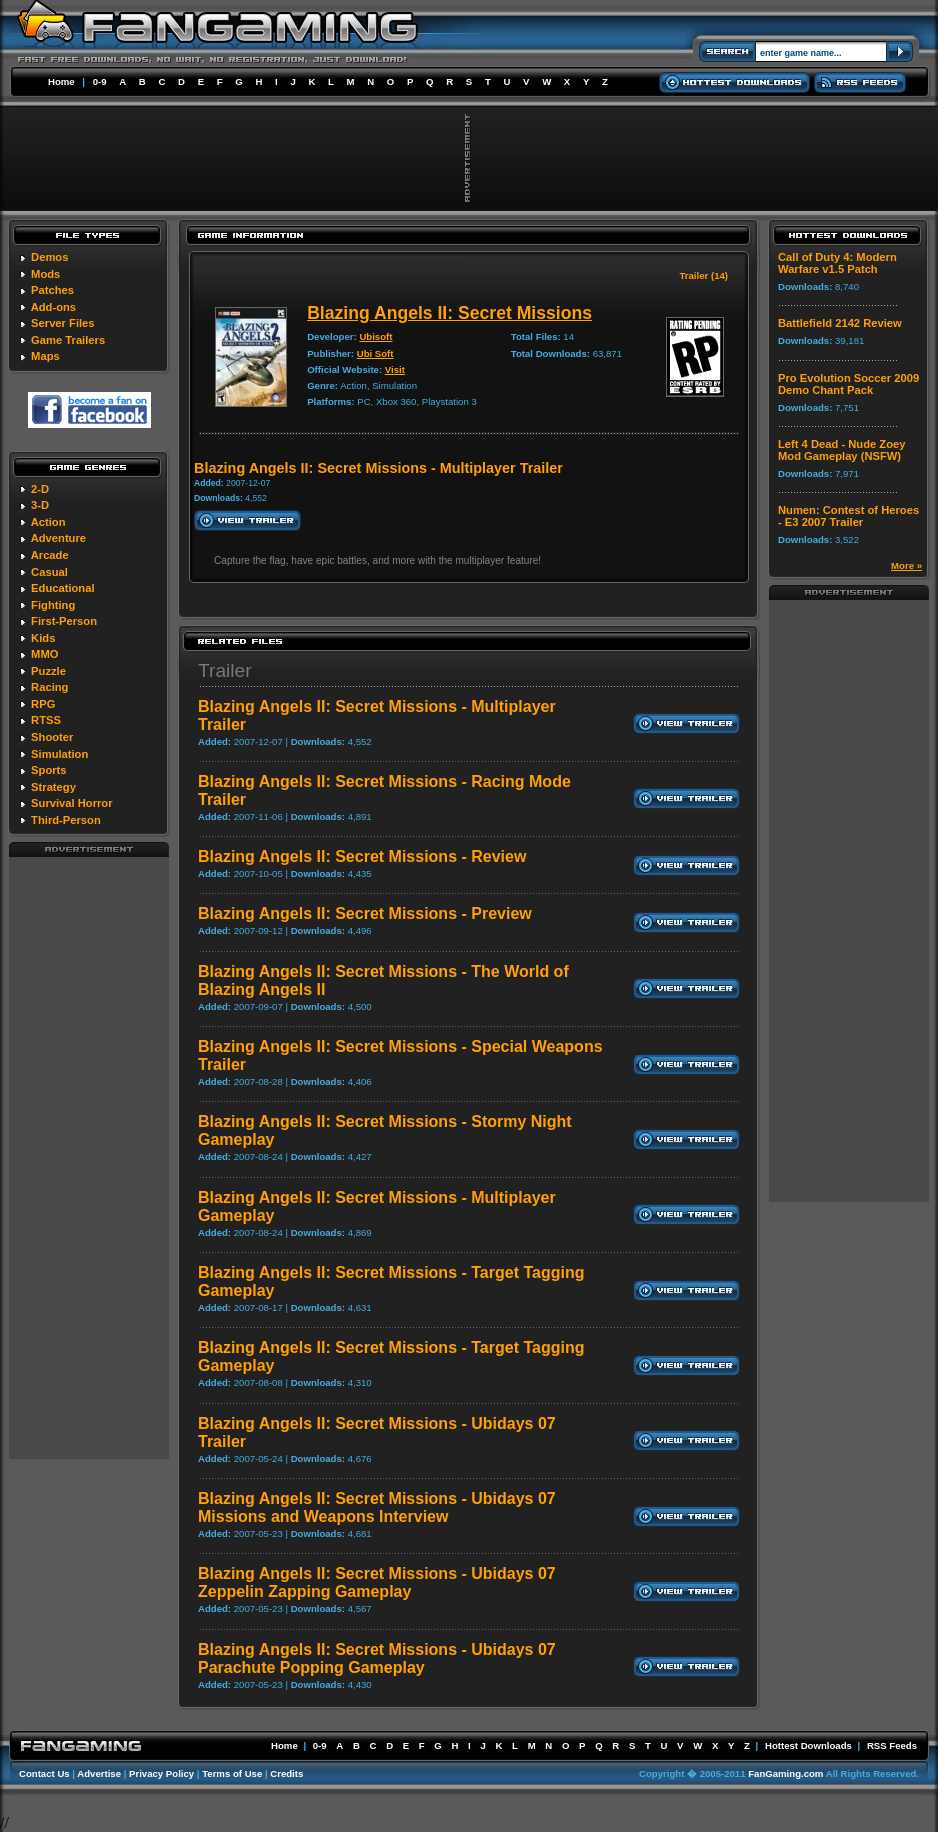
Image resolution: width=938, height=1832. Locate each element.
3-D (40, 505)
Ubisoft (375, 336)
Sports (48, 770)
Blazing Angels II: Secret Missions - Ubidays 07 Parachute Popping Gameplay (377, 1658)
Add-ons (53, 307)
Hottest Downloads (808, 1745)
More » (906, 565)
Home (61, 81)
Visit (395, 369)
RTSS (46, 720)
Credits (286, 1773)
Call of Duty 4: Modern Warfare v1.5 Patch (837, 263)
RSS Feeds (892, 1745)
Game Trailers (68, 340)
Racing (49, 687)
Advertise (99, 1773)
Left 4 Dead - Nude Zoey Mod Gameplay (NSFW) (841, 450)
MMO (44, 654)
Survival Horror (71, 803)
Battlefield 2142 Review (840, 323)
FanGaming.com (785, 1773)
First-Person (64, 621)
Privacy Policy (161, 1773)
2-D (40, 489)
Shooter (52, 737)
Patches (52, 290)
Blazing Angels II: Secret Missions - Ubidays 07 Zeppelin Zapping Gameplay (377, 1582)
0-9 (100, 81)
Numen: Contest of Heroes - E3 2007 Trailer (848, 516)
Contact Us (44, 1773)
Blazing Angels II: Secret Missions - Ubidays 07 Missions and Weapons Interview (377, 1507)
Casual (49, 572)
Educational (62, 588)
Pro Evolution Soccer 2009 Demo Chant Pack (848, 384)
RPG (43, 704)
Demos (49, 257)
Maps (45, 356)
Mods (45, 274)
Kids (43, 638)
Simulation (59, 754)
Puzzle (48, 671)
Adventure (58, 538)
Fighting (53, 605)
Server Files (62, 323)
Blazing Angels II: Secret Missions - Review (362, 856)
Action (48, 522)
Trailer (225, 670)
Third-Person (66, 820)
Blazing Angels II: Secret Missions (449, 313)
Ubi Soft (375, 353)
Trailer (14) (703, 275)
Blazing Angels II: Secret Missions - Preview (365, 913)
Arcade (50, 555)
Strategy (53, 787)
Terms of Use (232, 1773)
